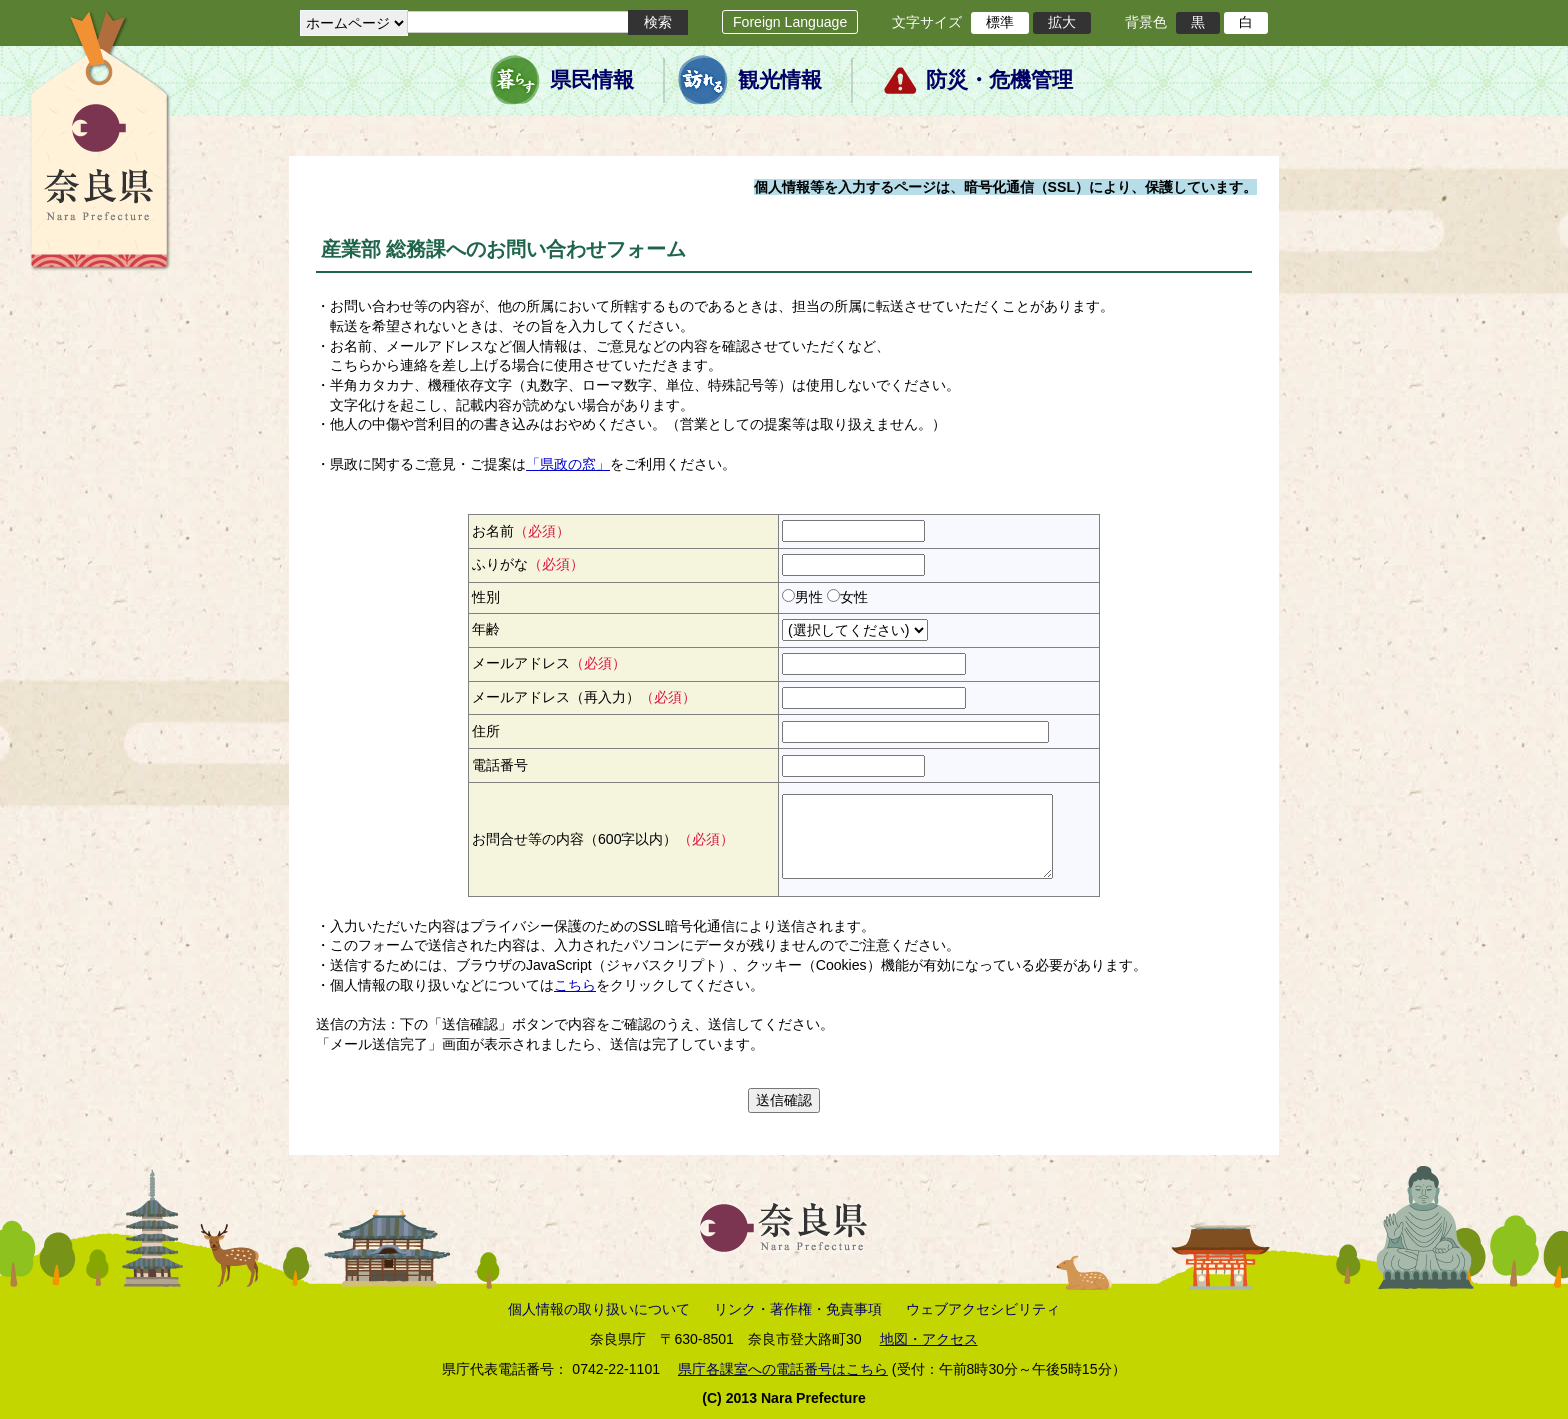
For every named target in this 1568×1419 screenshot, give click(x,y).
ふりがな (528, 564)
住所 (486, 731)
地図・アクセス (929, 1339)
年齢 (486, 629)
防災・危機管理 (999, 80)
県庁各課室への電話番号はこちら (783, 1369)
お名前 (521, 531)
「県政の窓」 (568, 464)
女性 (854, 597)
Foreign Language (790, 22)
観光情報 (780, 80)
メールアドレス (549, 663)
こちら (575, 985)
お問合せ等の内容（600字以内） (603, 839)
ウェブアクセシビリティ (983, 1309)
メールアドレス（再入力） (584, 697)
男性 (809, 597)
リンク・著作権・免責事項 (798, 1309)
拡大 (1062, 22)
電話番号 (500, 765)
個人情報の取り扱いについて (599, 1309)
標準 (1000, 22)
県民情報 (592, 80)
